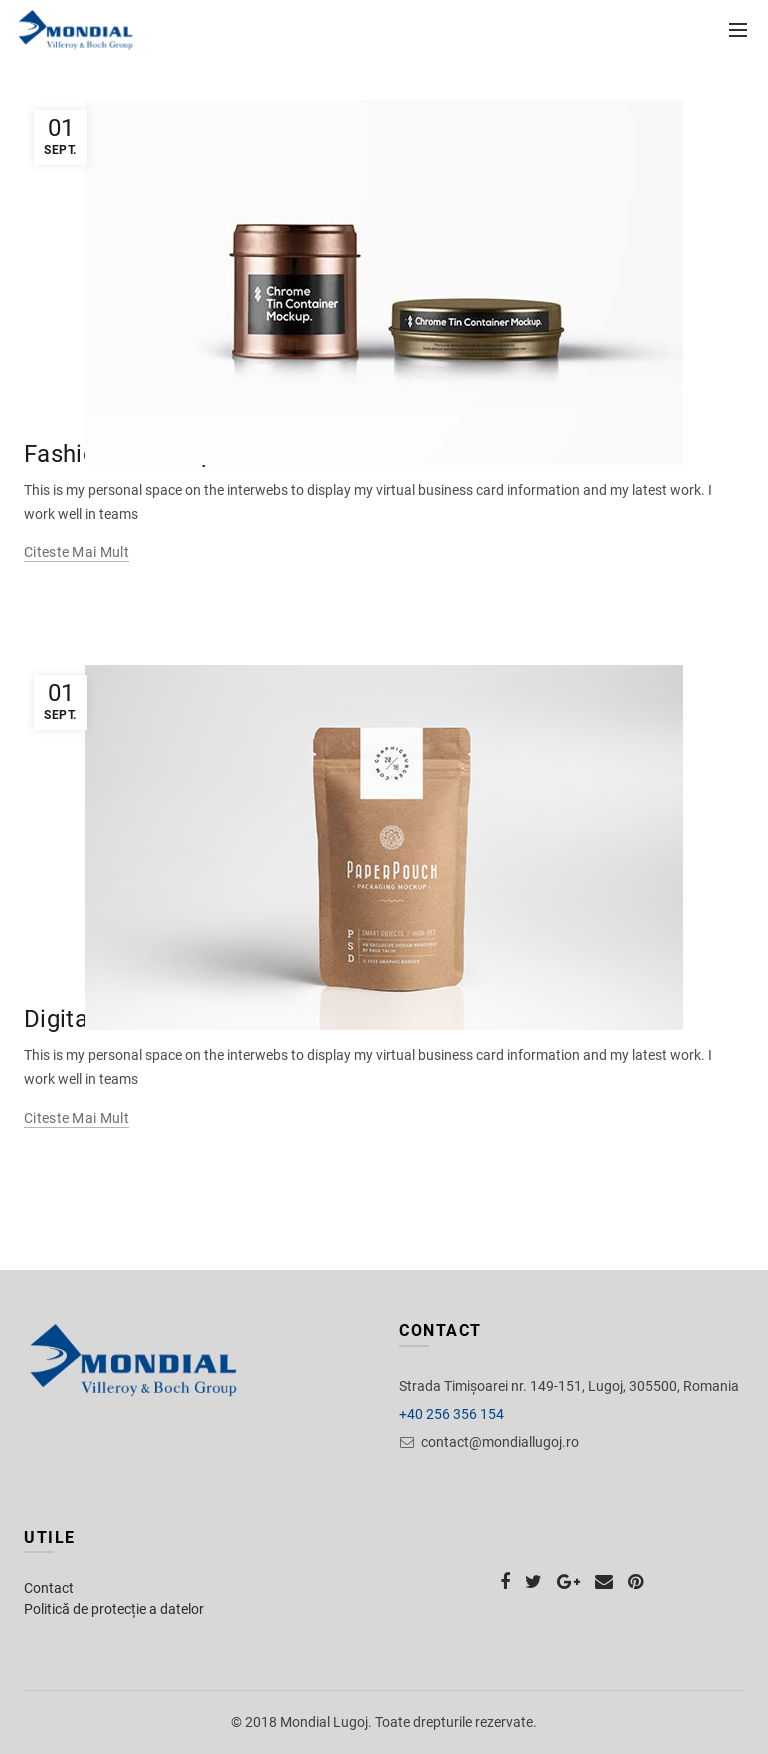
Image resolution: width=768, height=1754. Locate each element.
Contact (49, 1588)
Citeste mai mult (76, 552)
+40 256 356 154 (451, 1414)
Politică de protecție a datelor (114, 1609)
